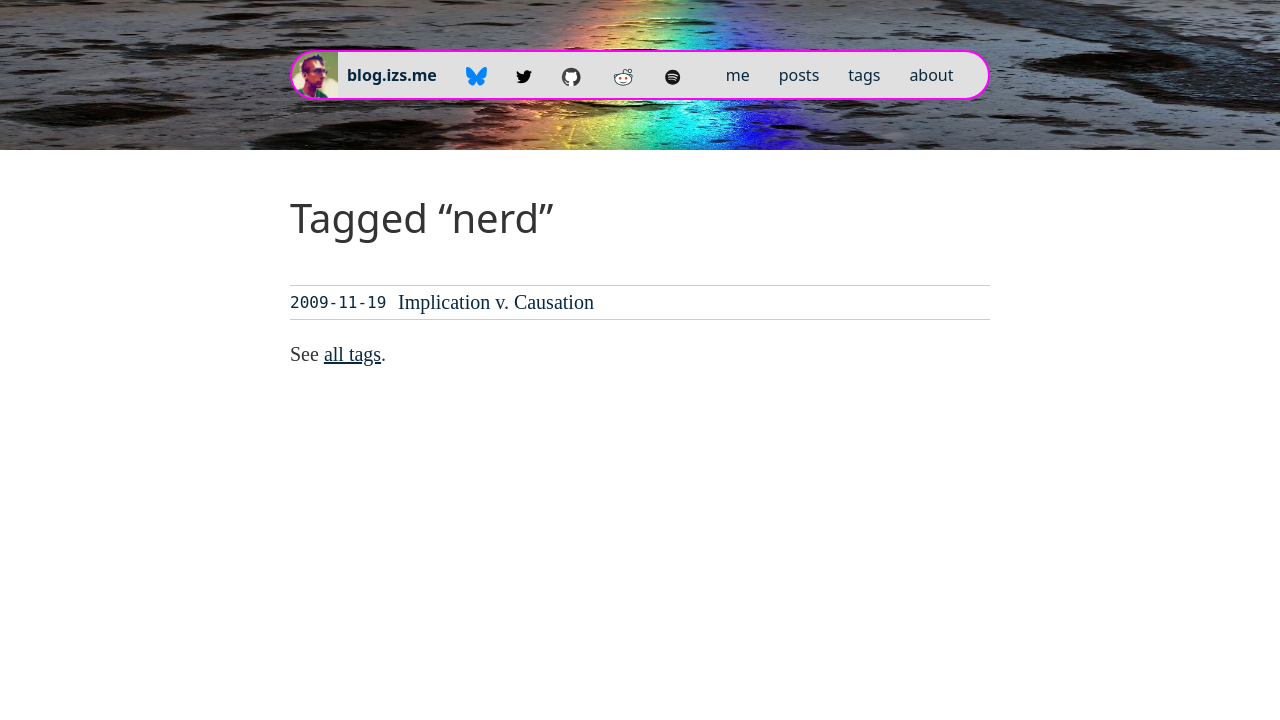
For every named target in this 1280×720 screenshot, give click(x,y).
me (738, 75)
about (931, 75)
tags (864, 75)
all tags (352, 354)
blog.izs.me (392, 75)
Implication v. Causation (496, 302)
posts (799, 75)
